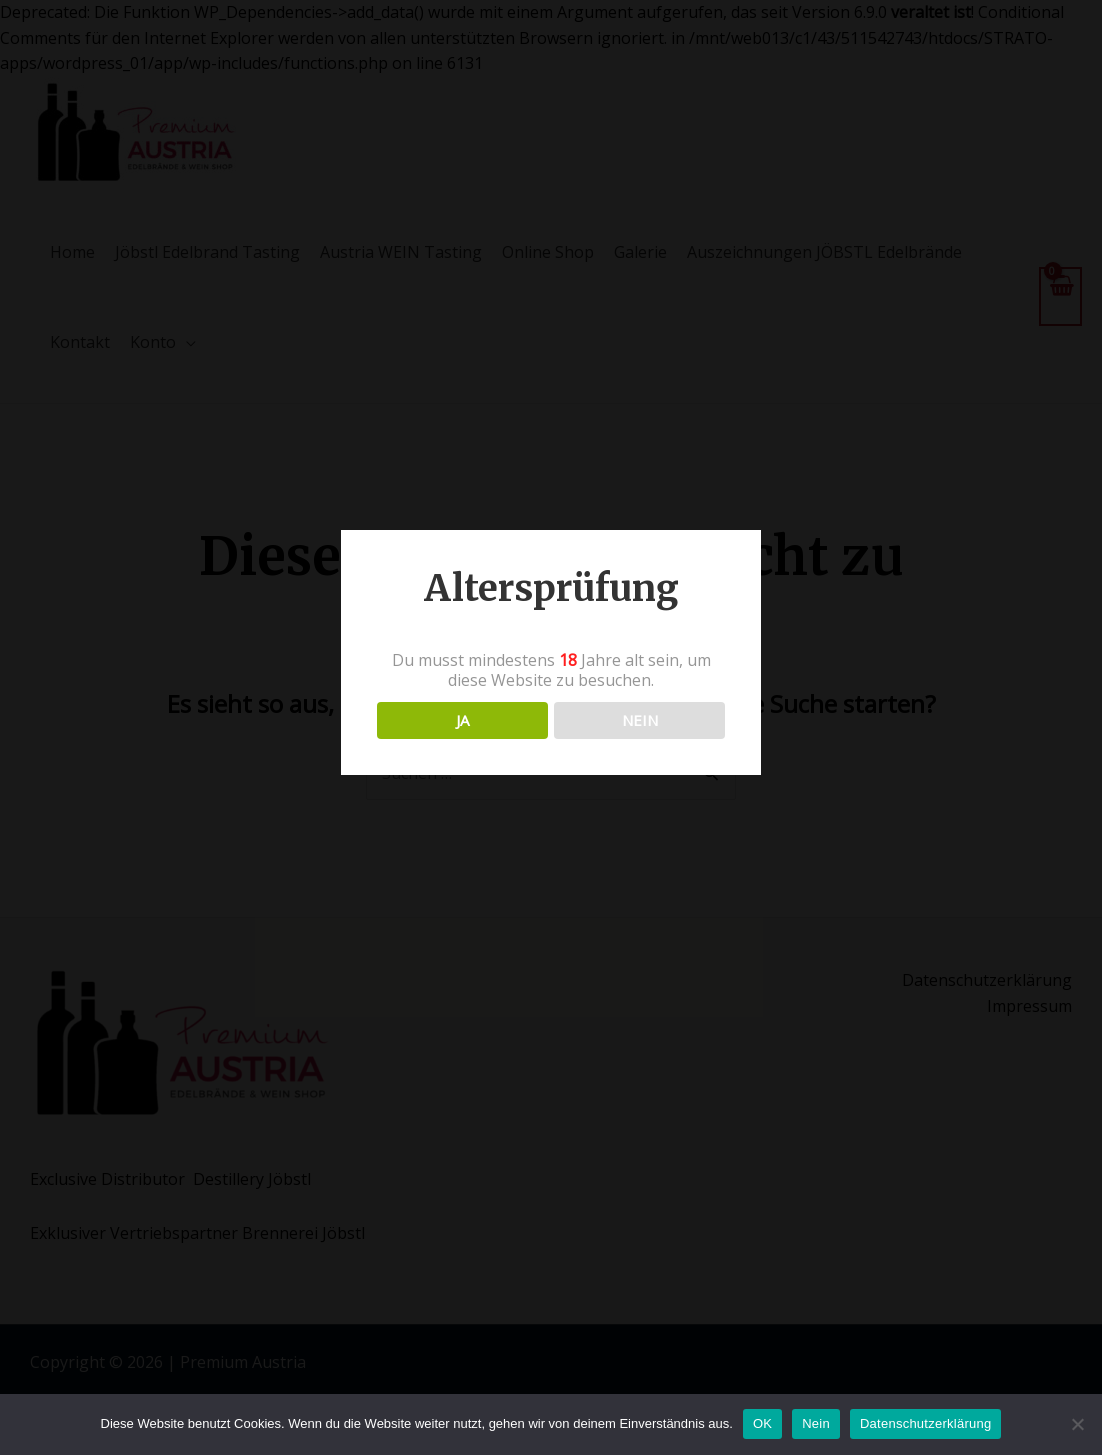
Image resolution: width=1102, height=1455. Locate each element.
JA (462, 720)
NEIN (640, 720)
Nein (816, 1423)
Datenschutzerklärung (925, 1423)
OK (762, 1423)
